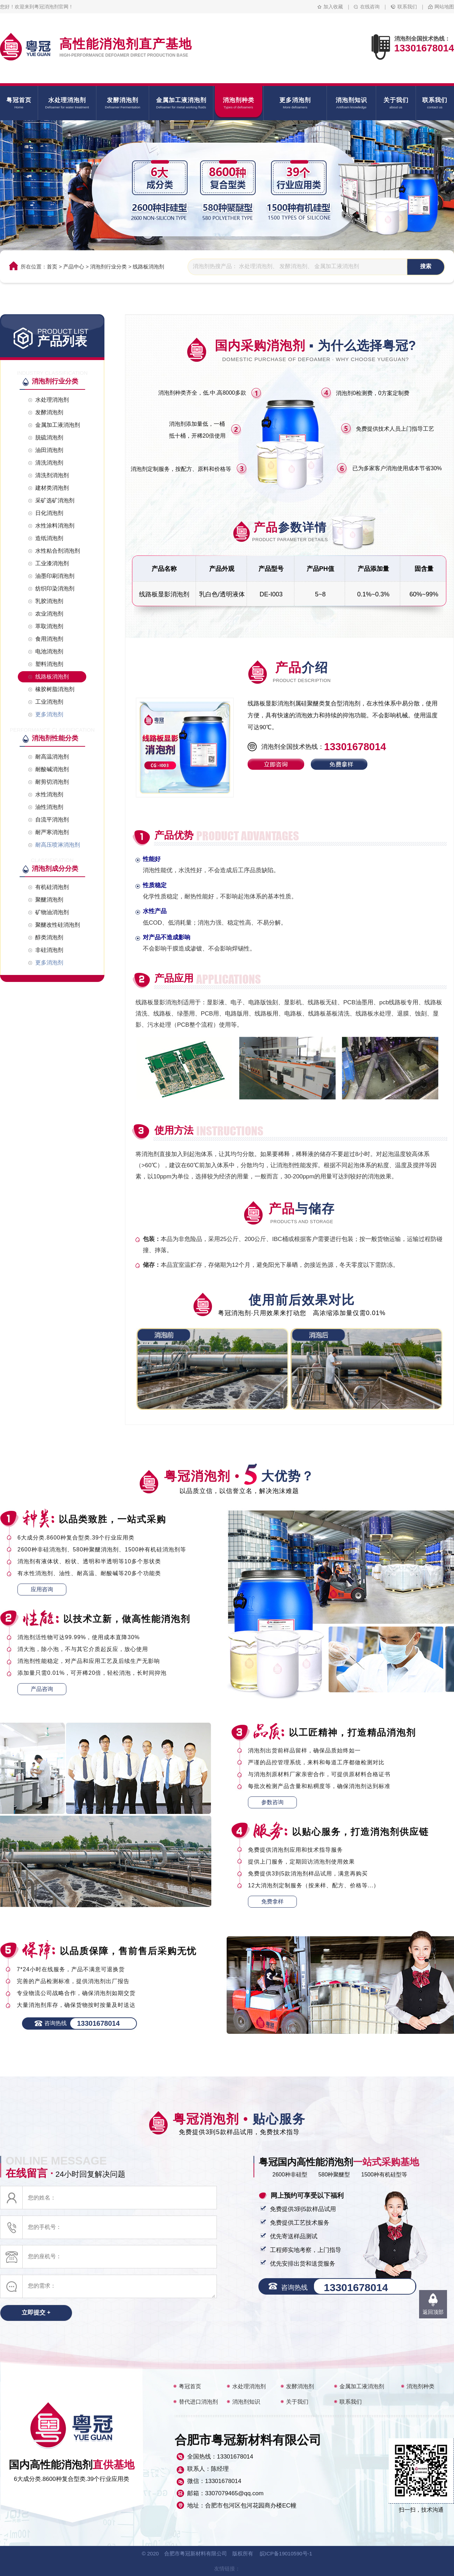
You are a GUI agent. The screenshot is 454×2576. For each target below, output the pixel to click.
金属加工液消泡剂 (361, 2386)
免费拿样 (272, 1901)
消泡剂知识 (246, 2402)
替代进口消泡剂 (198, 2402)
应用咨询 (42, 1589)
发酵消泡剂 (300, 2386)
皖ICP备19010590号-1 (286, 2553)
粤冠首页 (190, 2386)
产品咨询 (42, 1689)
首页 (52, 267)
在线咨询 (370, 6)
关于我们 (297, 2402)
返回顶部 (433, 2312)
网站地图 (444, 6)
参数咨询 (272, 1802)
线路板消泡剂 (148, 267)
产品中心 (73, 267)
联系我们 (407, 6)
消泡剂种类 (420, 2386)
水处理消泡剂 (249, 2386)
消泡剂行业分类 (108, 267)
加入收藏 (333, 6)
